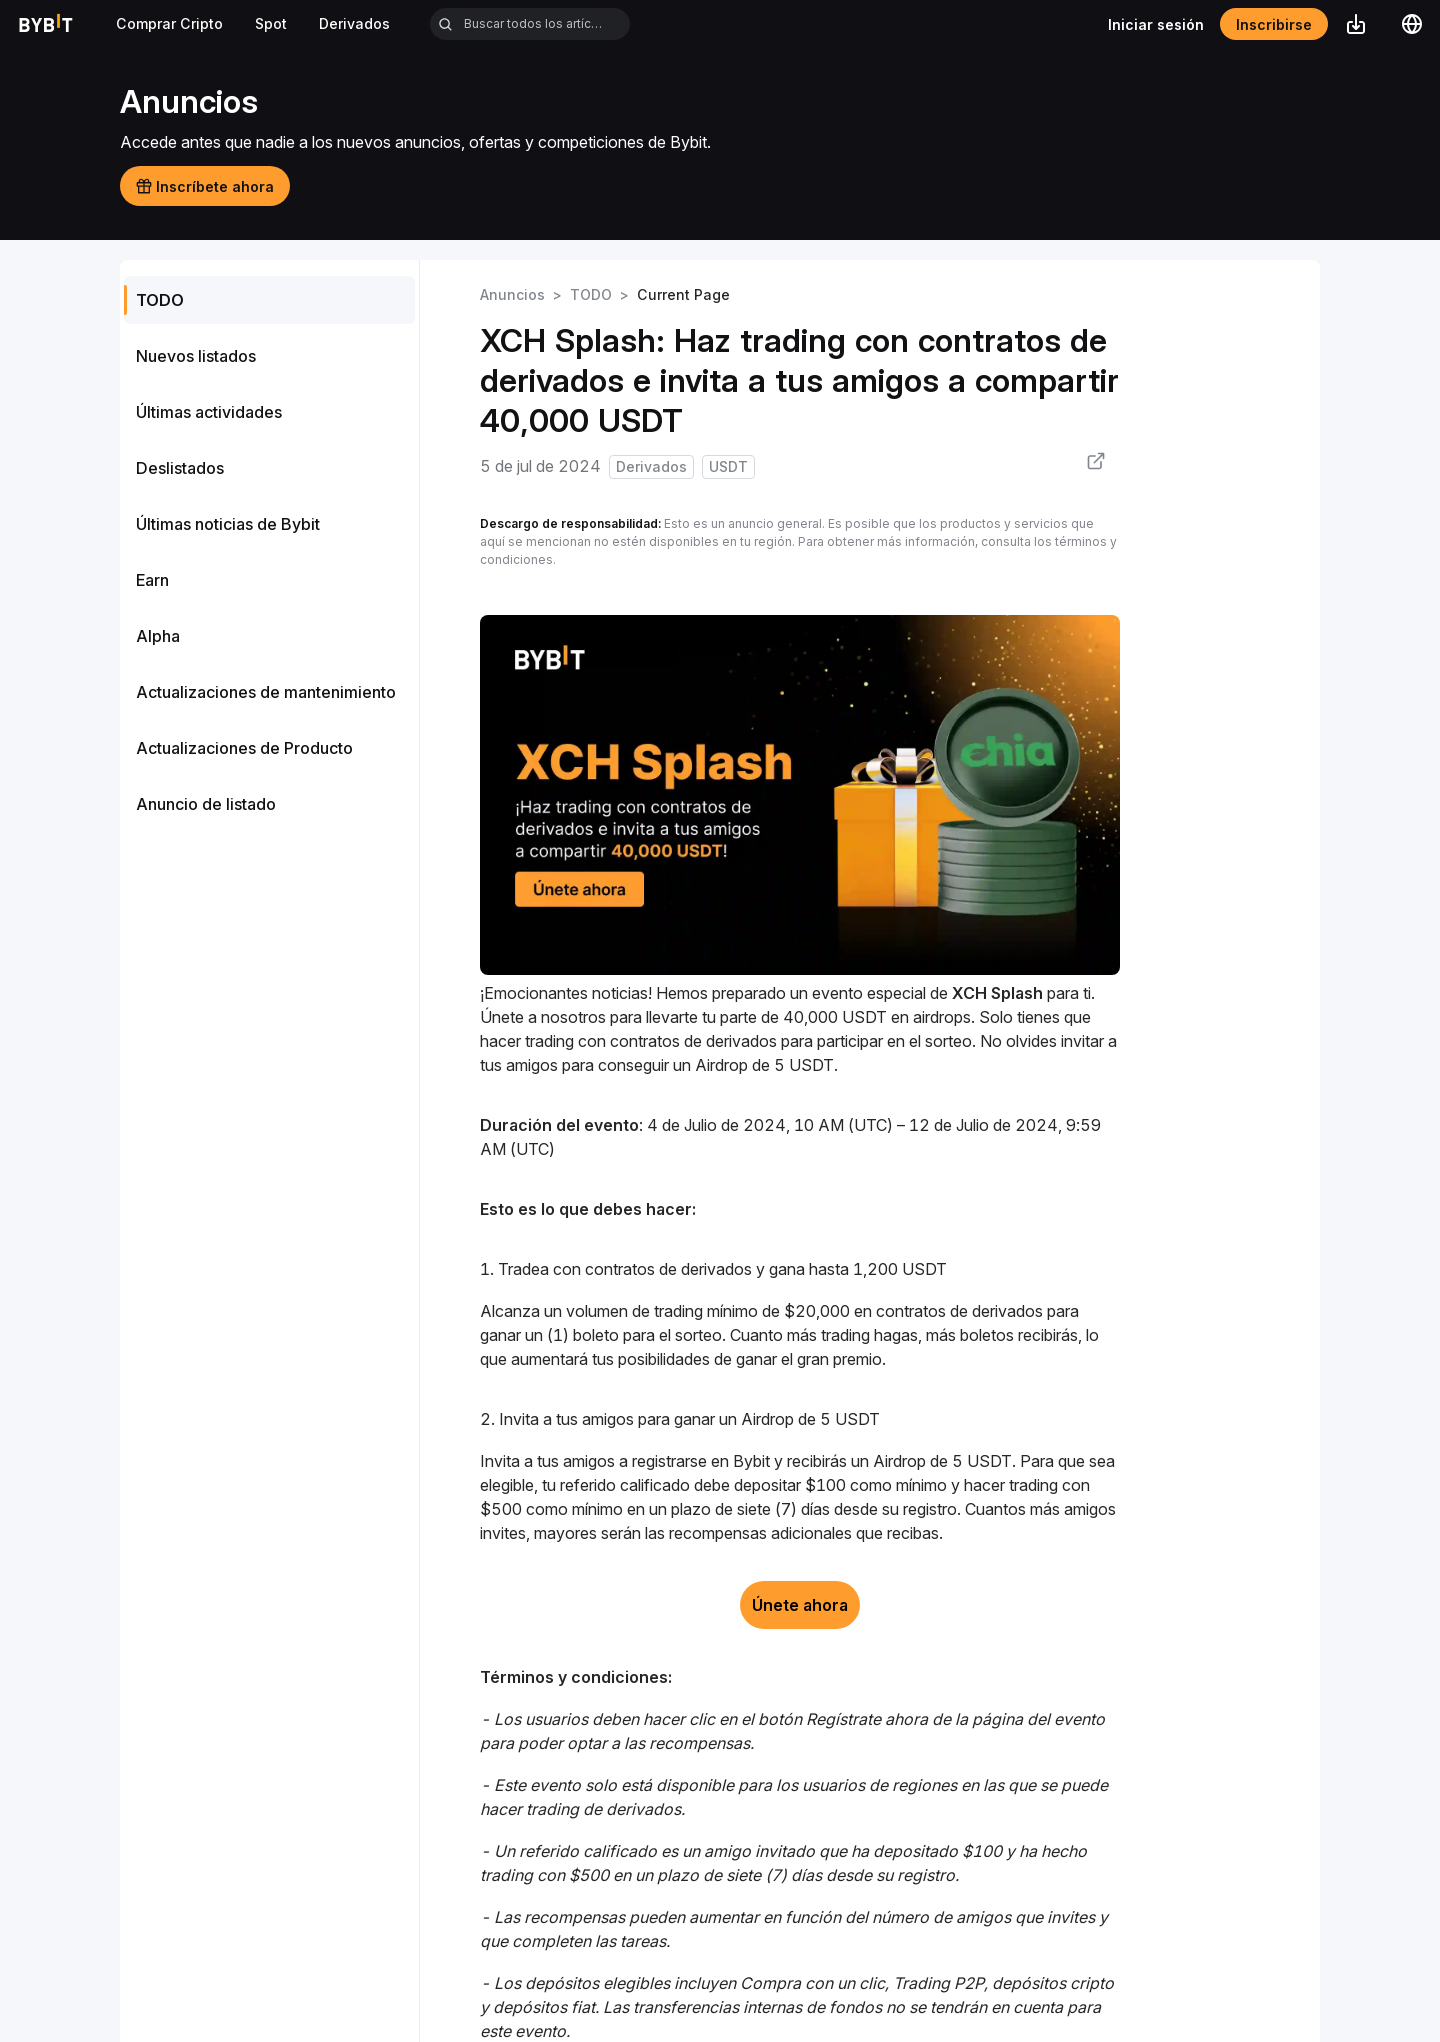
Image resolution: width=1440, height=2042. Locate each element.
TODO (591, 294)
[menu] (269, 552)
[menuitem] (269, 300)
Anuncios (512, 294)
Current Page (683, 294)
